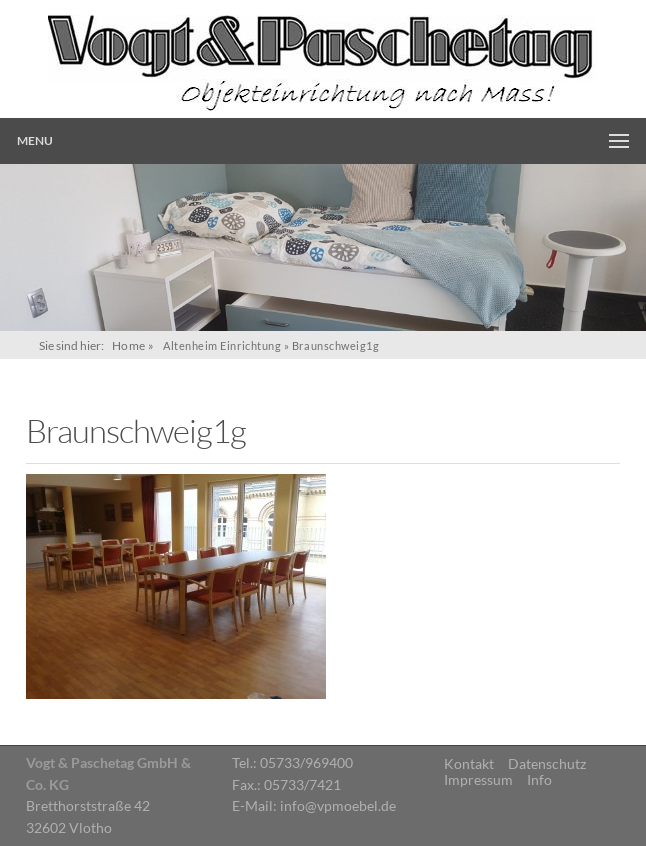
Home (129, 345)
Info (539, 780)
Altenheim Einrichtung (222, 345)
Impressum (478, 780)
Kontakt (469, 764)
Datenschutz (547, 764)
